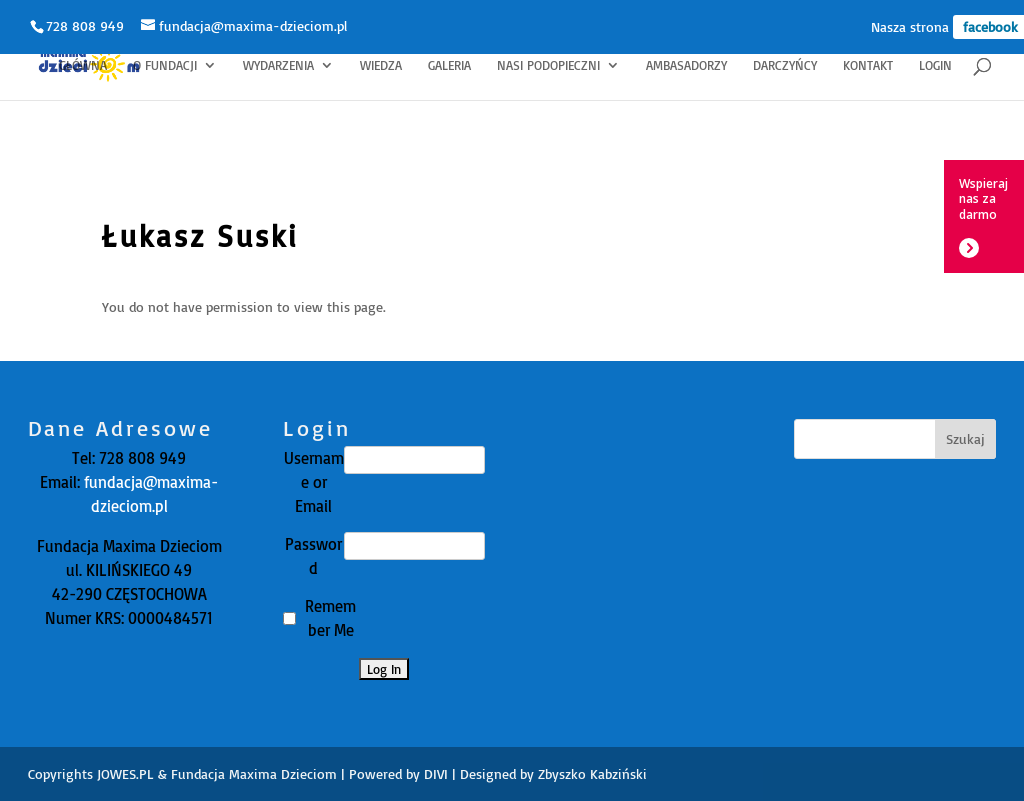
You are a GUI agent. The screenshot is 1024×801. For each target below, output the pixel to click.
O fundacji (165, 65)
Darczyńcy (785, 65)
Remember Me (330, 618)
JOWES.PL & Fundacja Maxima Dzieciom (217, 773)
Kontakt (868, 65)
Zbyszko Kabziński (592, 773)
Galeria (449, 65)
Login (935, 65)
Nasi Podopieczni (548, 65)
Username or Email (314, 482)
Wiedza (381, 65)
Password (313, 556)
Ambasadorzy (686, 65)
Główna (83, 65)
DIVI (436, 773)
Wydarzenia (278, 65)
